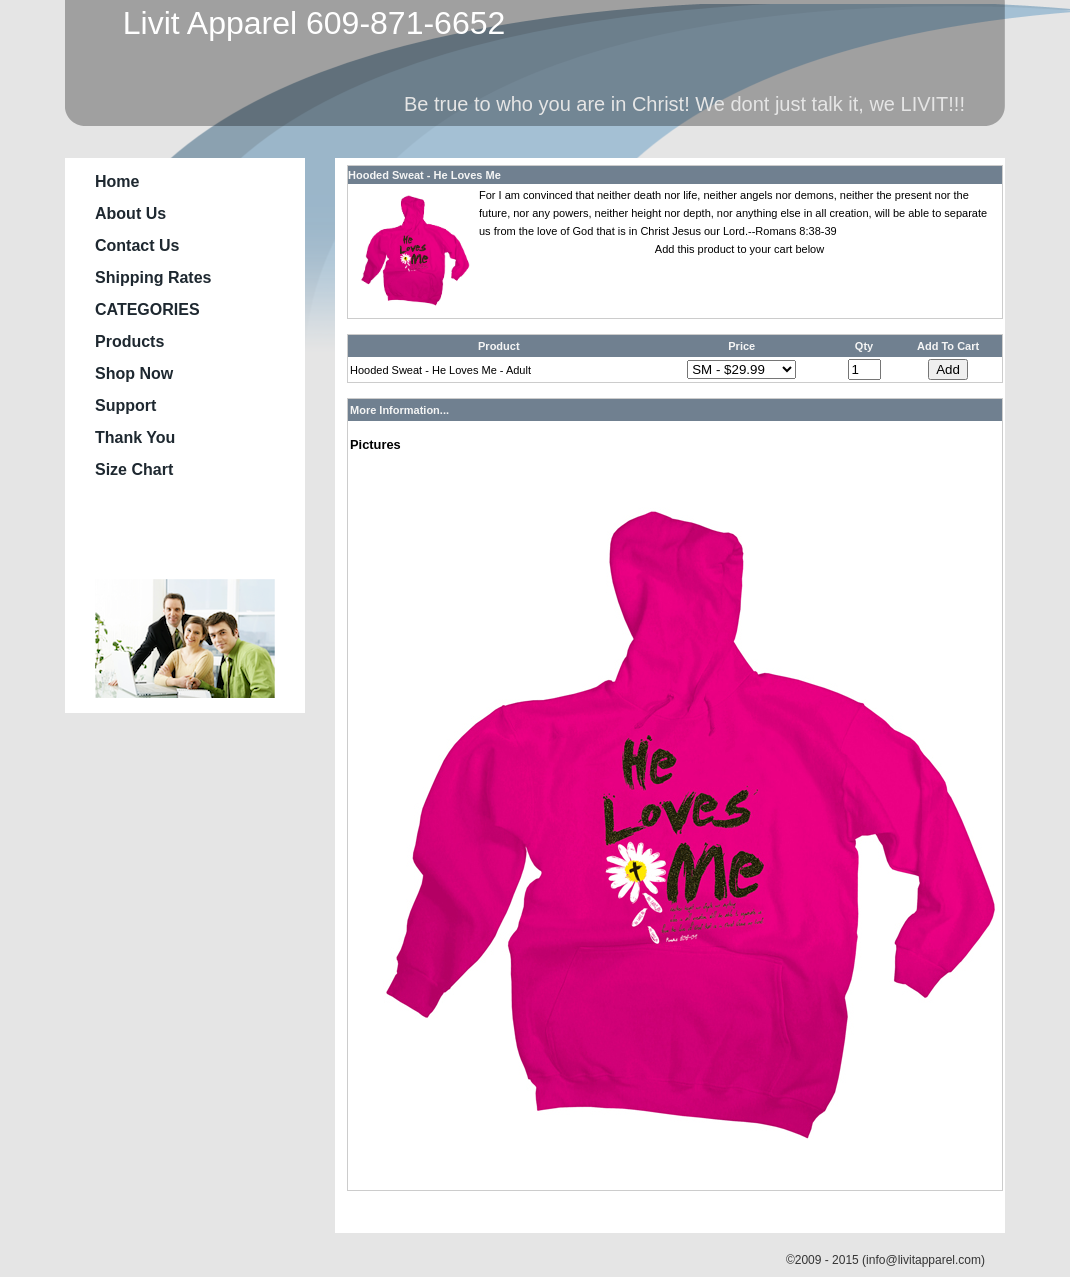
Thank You (135, 437)
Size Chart (134, 469)
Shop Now (134, 373)
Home (117, 181)
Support (125, 405)
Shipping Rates (153, 277)
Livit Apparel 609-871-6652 (305, 23)
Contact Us (137, 245)
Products (129, 341)
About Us (130, 213)
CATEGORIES (147, 309)
